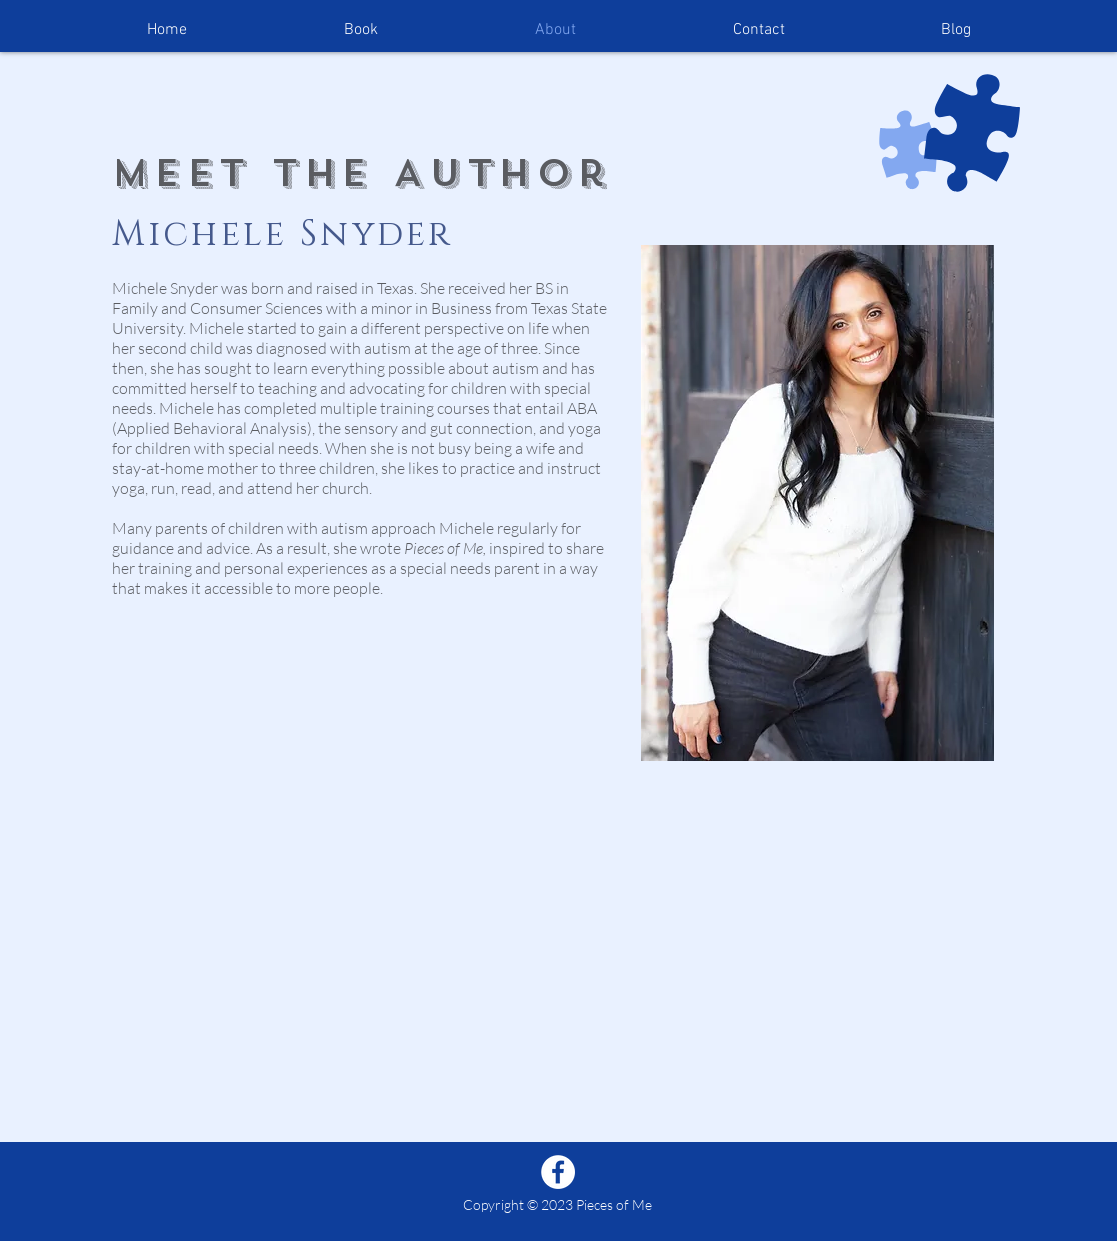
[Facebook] (558, 1172)
